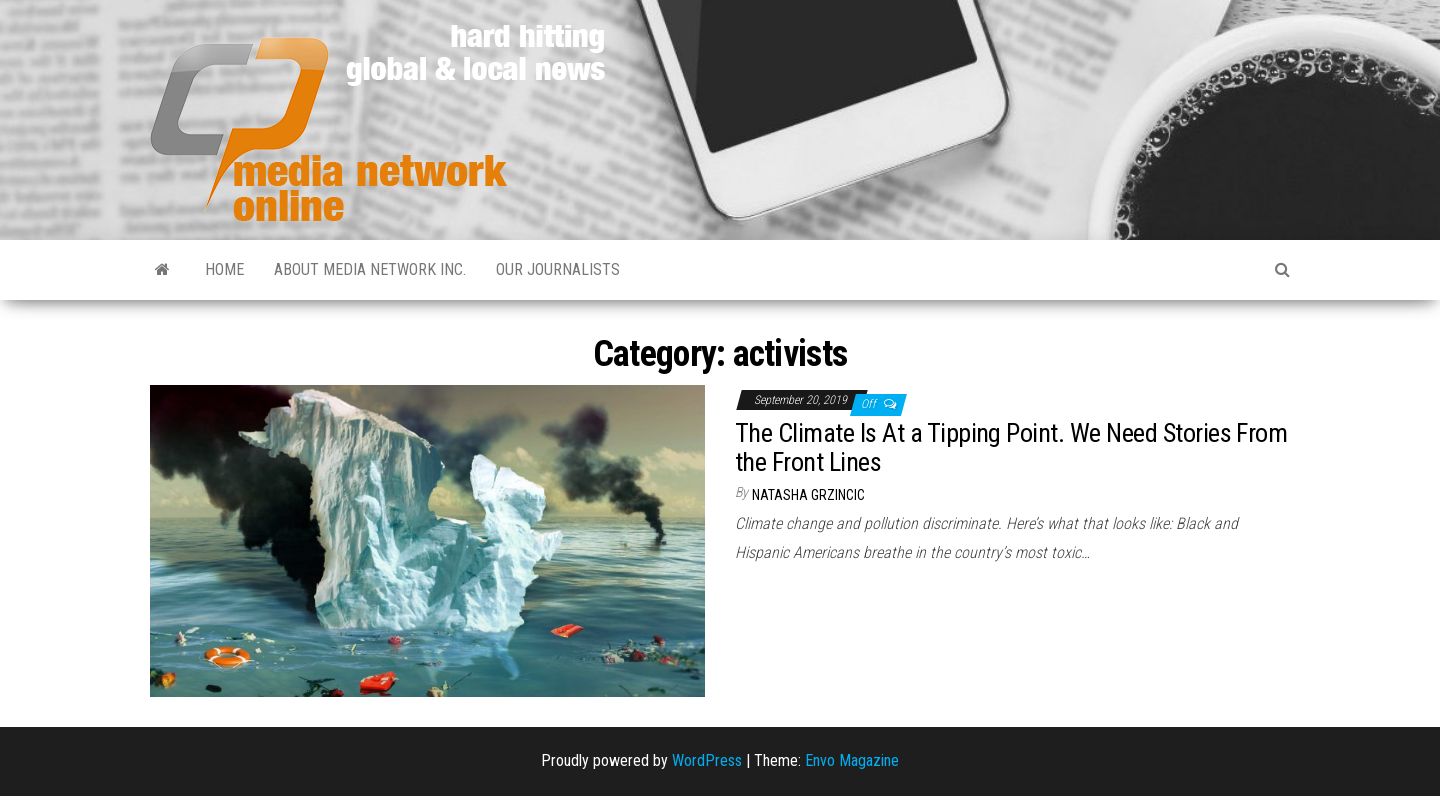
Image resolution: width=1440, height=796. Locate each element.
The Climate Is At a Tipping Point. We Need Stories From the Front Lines (1011, 447)
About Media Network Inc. (370, 269)
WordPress (707, 760)
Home (224, 269)
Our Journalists (558, 269)
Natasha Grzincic (808, 495)
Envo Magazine (852, 760)
